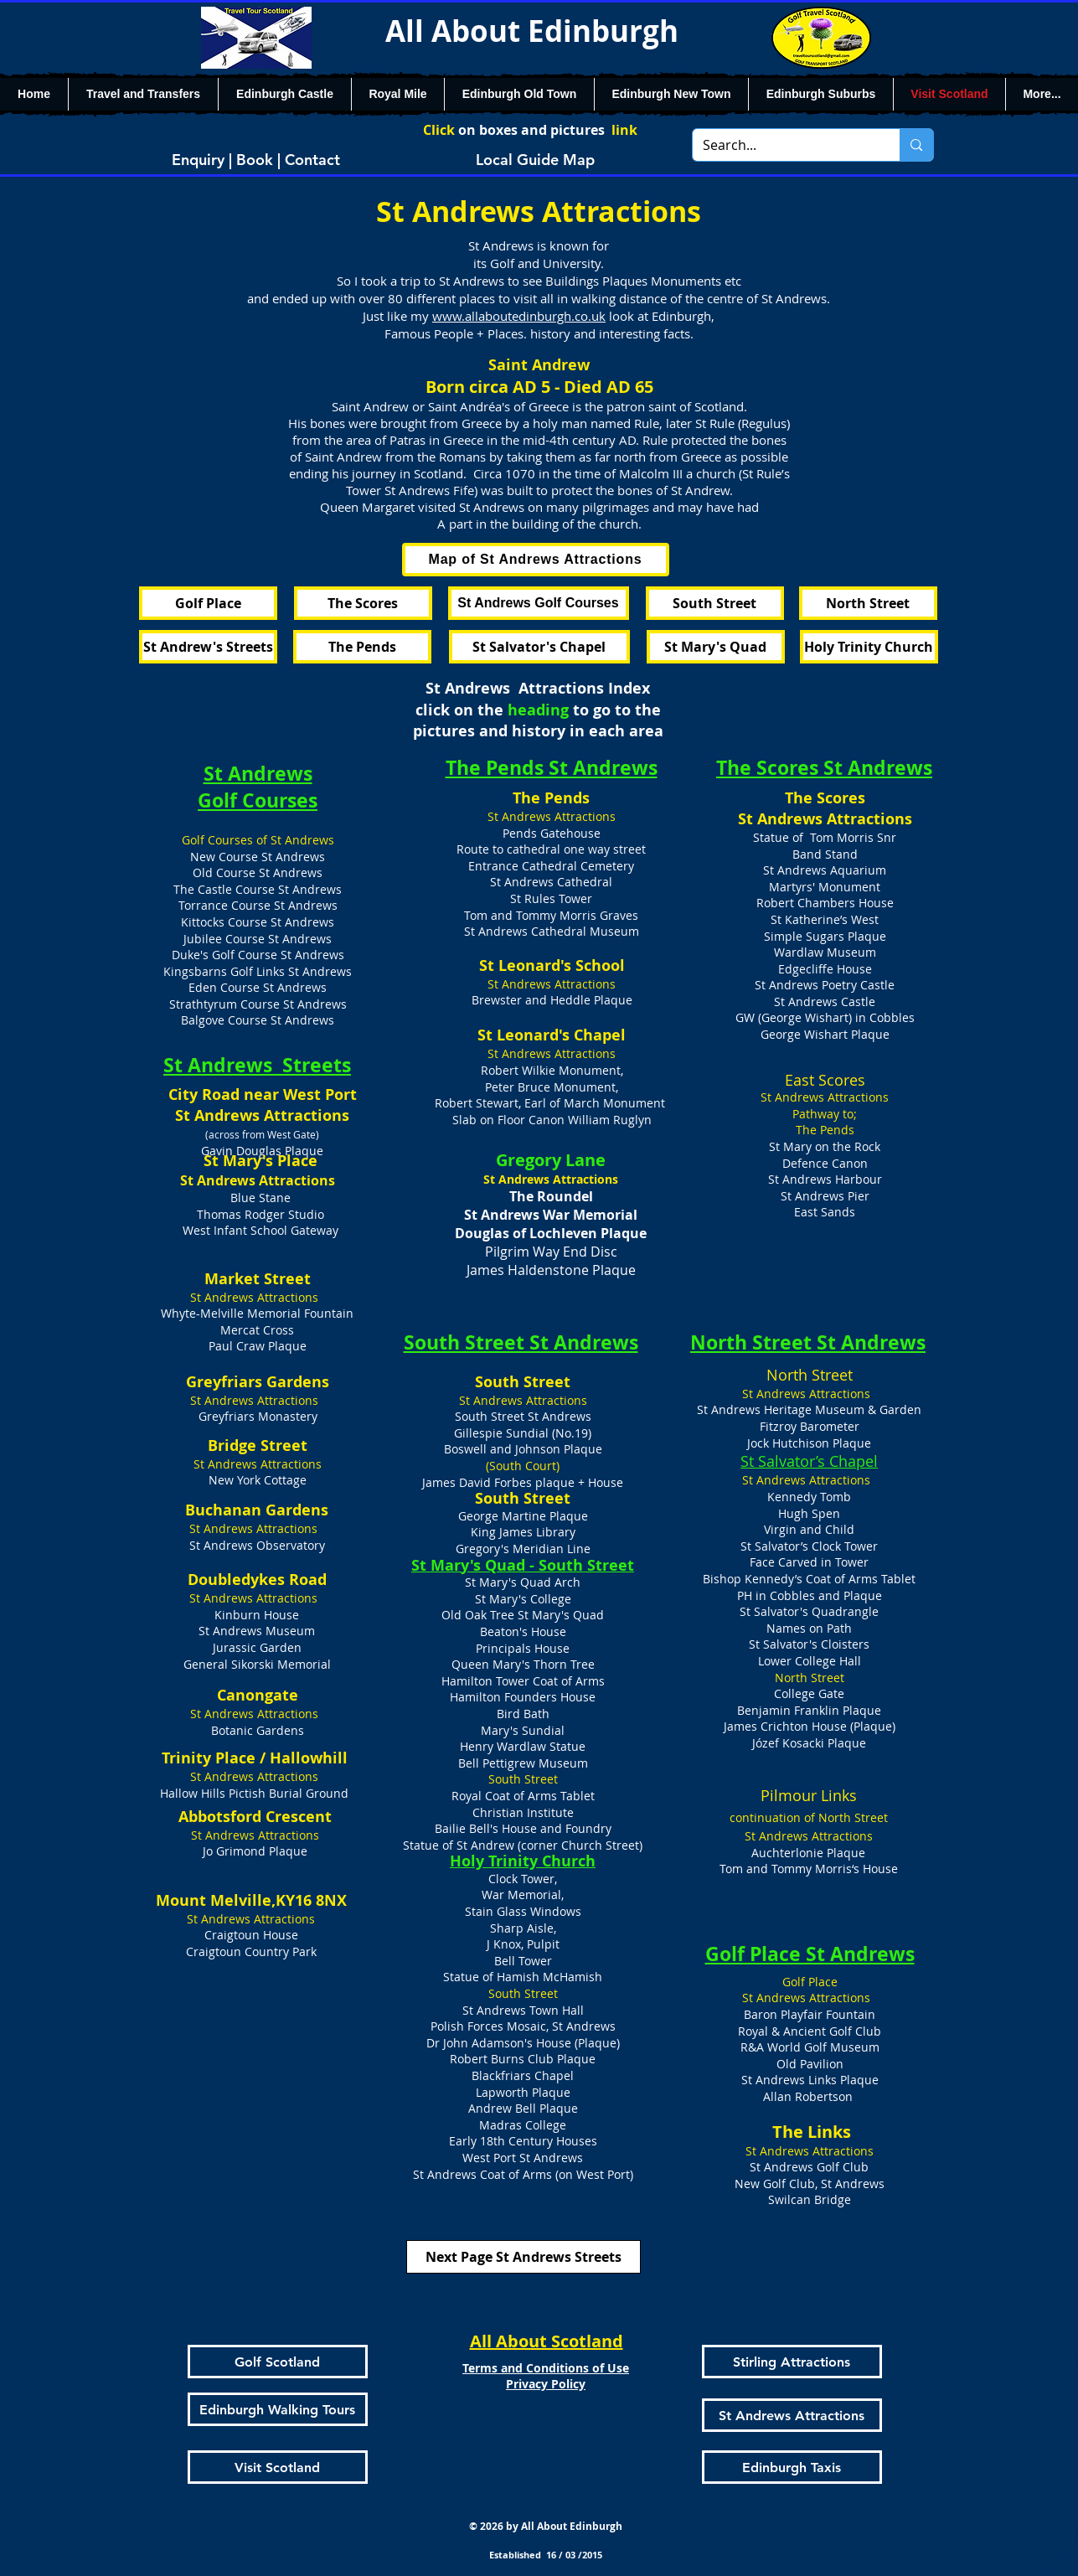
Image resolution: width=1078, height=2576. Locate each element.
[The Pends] (362, 646)
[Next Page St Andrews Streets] (523, 2257)
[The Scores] (363, 603)
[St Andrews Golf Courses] (538, 603)
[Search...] (784, 145)
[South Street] (715, 603)
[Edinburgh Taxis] (792, 2467)
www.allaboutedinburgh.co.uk (519, 315)
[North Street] (868, 603)
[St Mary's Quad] (716, 646)
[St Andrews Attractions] (792, 2415)
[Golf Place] (208, 603)
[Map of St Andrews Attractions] (535, 559)
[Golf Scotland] (278, 2361)
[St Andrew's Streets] (208, 646)
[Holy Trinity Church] (869, 646)
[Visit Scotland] (278, 2467)
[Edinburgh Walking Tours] (278, 2409)
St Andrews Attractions (825, 818)
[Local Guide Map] (535, 159)
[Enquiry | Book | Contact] (256, 159)
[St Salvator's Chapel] (539, 646)
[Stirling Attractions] (792, 2361)
